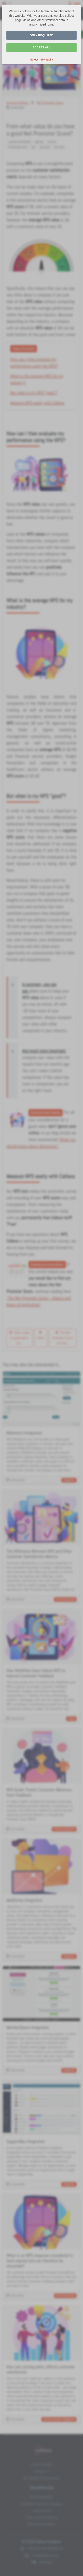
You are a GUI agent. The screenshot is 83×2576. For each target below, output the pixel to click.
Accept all (42, 47)
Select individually (41, 59)
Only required (41, 35)
